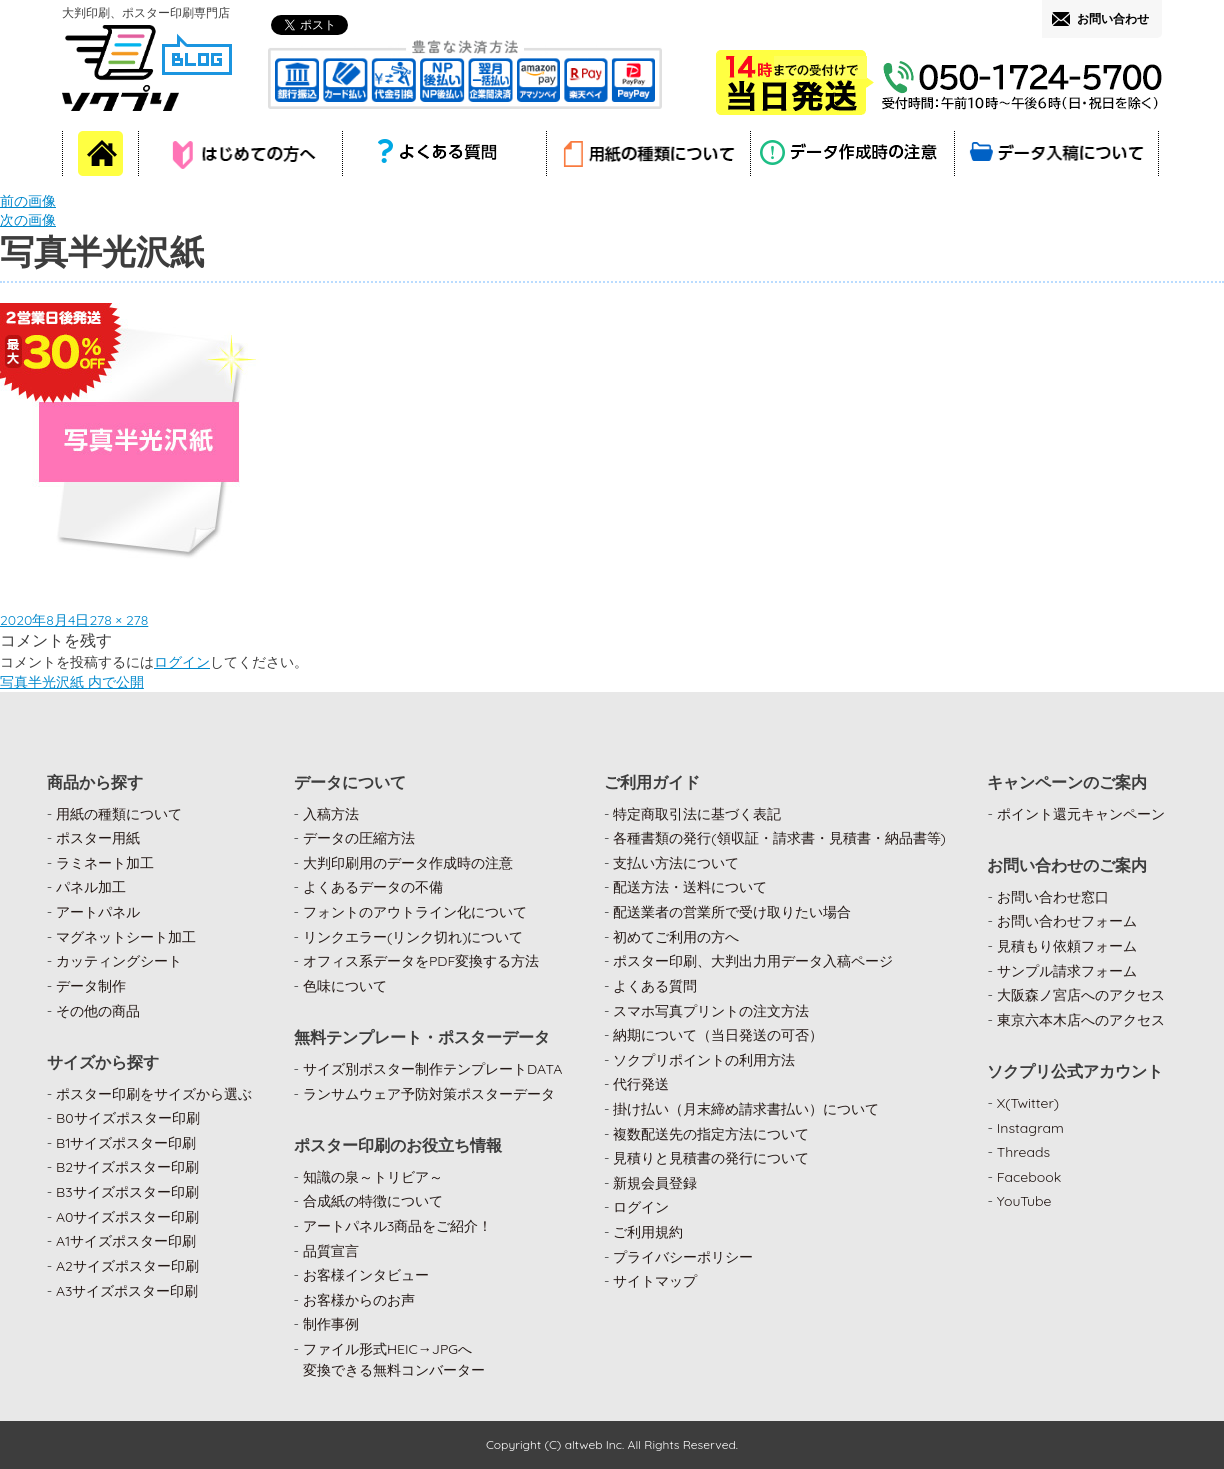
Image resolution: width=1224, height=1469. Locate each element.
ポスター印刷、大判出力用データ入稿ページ (753, 961)
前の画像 (28, 201)
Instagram (1030, 1128)
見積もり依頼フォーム (1067, 946)
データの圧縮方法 (359, 838)
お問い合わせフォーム (1067, 921)
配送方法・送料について (690, 887)
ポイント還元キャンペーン (1081, 814)
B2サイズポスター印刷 (127, 1167)
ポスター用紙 (98, 838)
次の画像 (28, 220)
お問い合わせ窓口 (1053, 897)
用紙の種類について (119, 814)
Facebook (1029, 1177)
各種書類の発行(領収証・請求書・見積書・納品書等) (779, 838)
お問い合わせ (1113, 18)
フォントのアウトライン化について (415, 912)
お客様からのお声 (359, 1300)
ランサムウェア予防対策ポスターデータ (429, 1094)
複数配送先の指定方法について (711, 1134)
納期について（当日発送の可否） (718, 1035)
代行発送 (641, 1084)
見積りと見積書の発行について (711, 1158)
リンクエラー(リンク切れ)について (413, 937)
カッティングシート (119, 961)
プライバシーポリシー (683, 1257)
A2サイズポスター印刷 (127, 1266)
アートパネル (98, 912)
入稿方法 (331, 814)
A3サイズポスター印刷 (127, 1291)
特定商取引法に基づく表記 (697, 814)
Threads (1023, 1152)
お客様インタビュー (366, 1275)
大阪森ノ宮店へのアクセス (1081, 995)
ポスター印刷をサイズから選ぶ (154, 1094)
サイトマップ (655, 1281)
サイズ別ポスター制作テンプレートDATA (432, 1069)
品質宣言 (331, 1251)
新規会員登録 (655, 1183)
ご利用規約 (648, 1232)
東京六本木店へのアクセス (1081, 1020)
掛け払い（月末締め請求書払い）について (746, 1109)
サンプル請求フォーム (1067, 971)
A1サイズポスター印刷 (126, 1241)
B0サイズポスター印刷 (128, 1118)
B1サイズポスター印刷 (126, 1143)
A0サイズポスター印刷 (128, 1217)
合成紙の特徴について (373, 1201)
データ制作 (91, 986)
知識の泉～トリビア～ (373, 1177)
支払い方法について (676, 863)
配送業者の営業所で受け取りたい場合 (732, 912)
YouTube (1024, 1201)
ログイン (182, 662)
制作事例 (331, 1324)
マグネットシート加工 (126, 937)
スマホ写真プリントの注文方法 (711, 1011)
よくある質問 (655, 986)
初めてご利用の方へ (676, 937)
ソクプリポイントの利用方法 (704, 1060)
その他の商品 (98, 1011)
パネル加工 (91, 887)
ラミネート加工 (105, 863)
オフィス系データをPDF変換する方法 (421, 961)
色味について (345, 986)
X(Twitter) (1028, 1103)
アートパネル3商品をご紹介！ (397, 1226)
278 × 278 (118, 620)
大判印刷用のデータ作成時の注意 (408, 863)
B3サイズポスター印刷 (127, 1192)
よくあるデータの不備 (373, 887)
